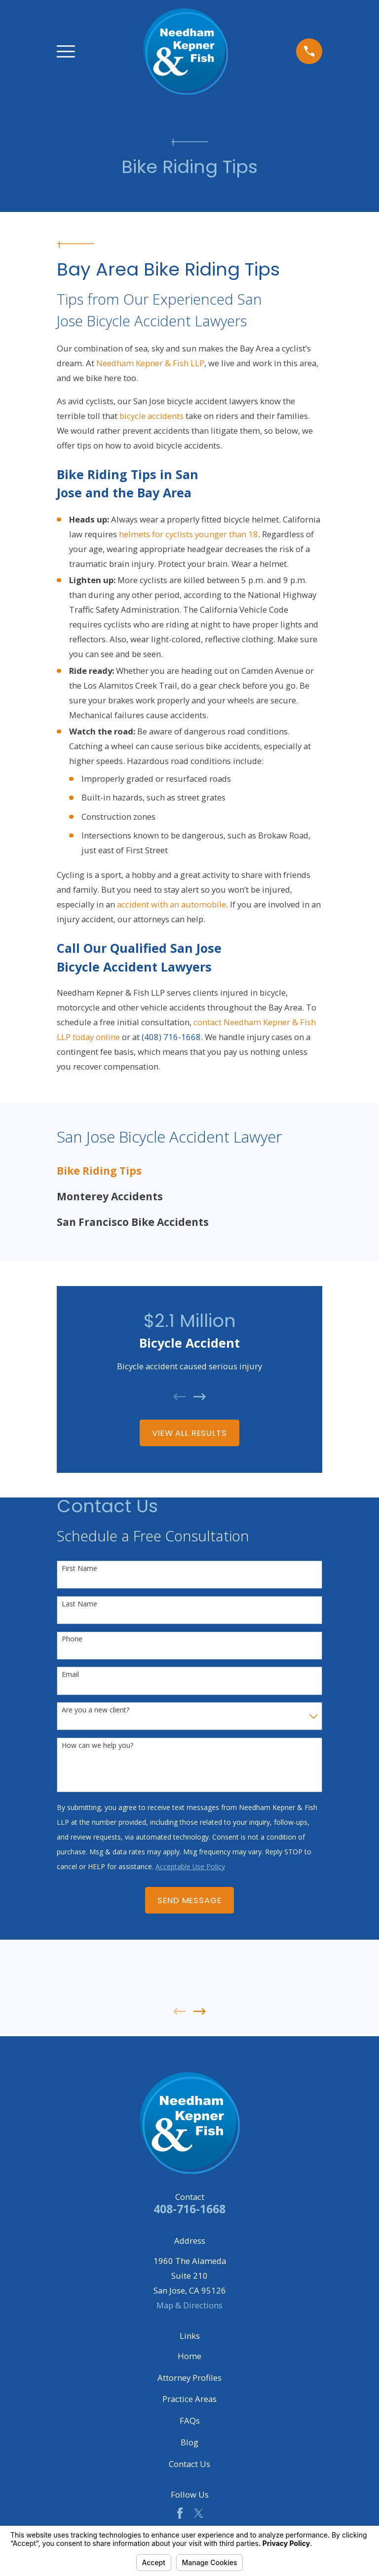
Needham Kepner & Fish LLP (149, 363)
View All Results (189, 1433)
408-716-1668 (189, 2209)
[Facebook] (180, 2513)
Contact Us (189, 2464)
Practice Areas (189, 2398)
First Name (79, 1569)
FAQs (190, 2420)
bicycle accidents (151, 415)
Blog (189, 2442)
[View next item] (199, 1397)
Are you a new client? (95, 1710)
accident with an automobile (171, 904)
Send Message (189, 1900)
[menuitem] (189, 1171)
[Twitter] (198, 2513)
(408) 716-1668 (171, 1037)
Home (189, 2356)
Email (70, 1675)
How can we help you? (97, 1745)
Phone (72, 1639)
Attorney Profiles (189, 2377)
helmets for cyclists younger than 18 (188, 534)
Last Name (79, 1604)
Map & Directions (189, 2305)
